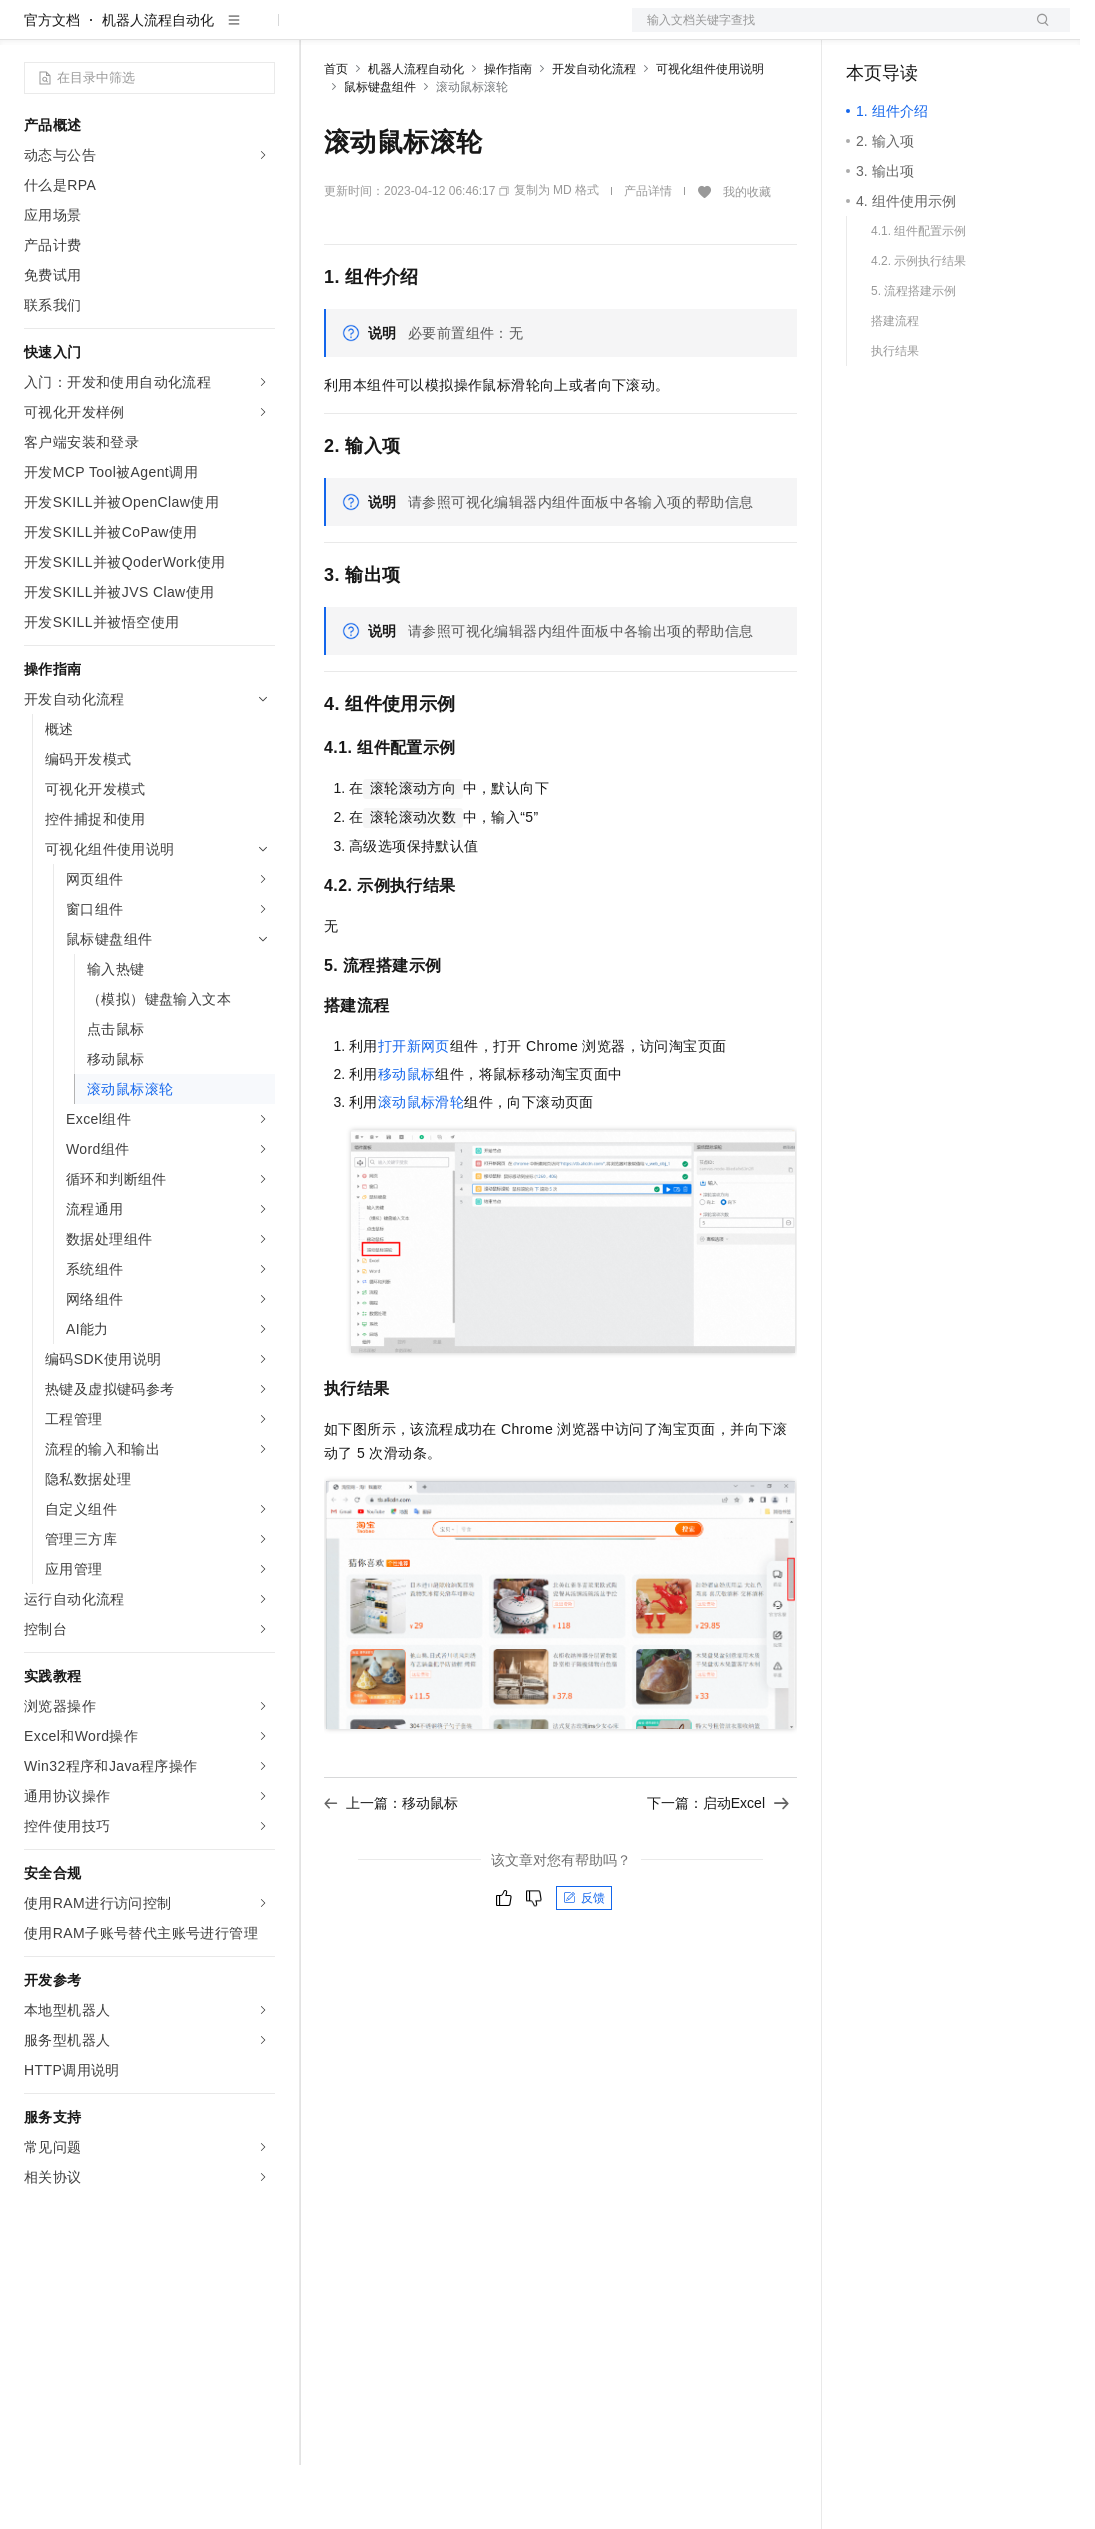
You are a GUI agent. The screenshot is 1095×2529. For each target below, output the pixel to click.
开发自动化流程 (594, 133)
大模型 (205, 32)
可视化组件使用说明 (710, 133)
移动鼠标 (407, 1138)
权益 (384, 32)
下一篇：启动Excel (718, 1867)
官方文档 (52, 84)
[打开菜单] (32, 32)
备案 (868, 32)
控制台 (916, 32)
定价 (432, 32)
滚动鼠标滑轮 (421, 1166)
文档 (826, 32)
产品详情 (648, 255)
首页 (336, 133)
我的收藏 (747, 256)
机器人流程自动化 (158, 84)
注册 (964, 32)
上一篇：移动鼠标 (391, 1867)
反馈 (584, 1962)
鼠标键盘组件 (380, 151)
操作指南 (508, 133)
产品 (260, 32)
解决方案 (322, 32)
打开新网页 (414, 1110)
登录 (1037, 32)
